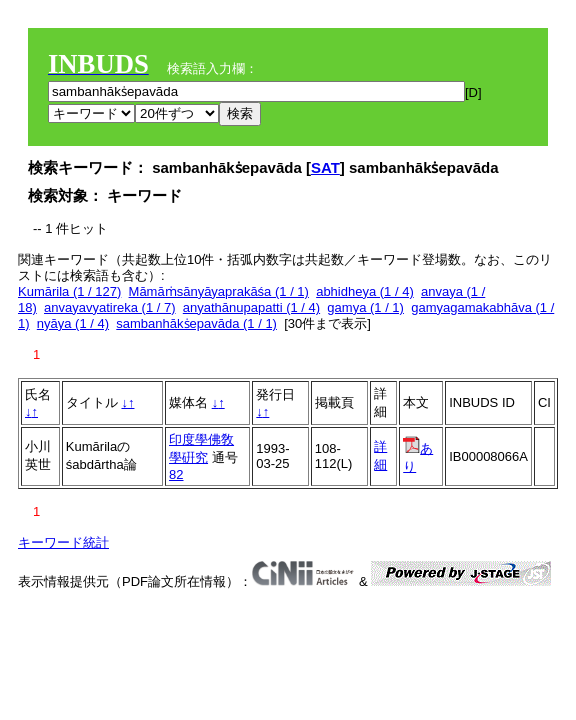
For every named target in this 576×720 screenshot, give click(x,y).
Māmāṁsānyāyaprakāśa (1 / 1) (219, 291)
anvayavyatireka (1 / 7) (110, 307)
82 (176, 474)
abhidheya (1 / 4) (365, 291)
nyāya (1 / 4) (73, 323)
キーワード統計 (63, 542)
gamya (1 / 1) (365, 307)
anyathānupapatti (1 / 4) (251, 307)
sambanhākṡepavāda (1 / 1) (196, 323)
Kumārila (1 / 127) (69, 291)
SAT (325, 167)
